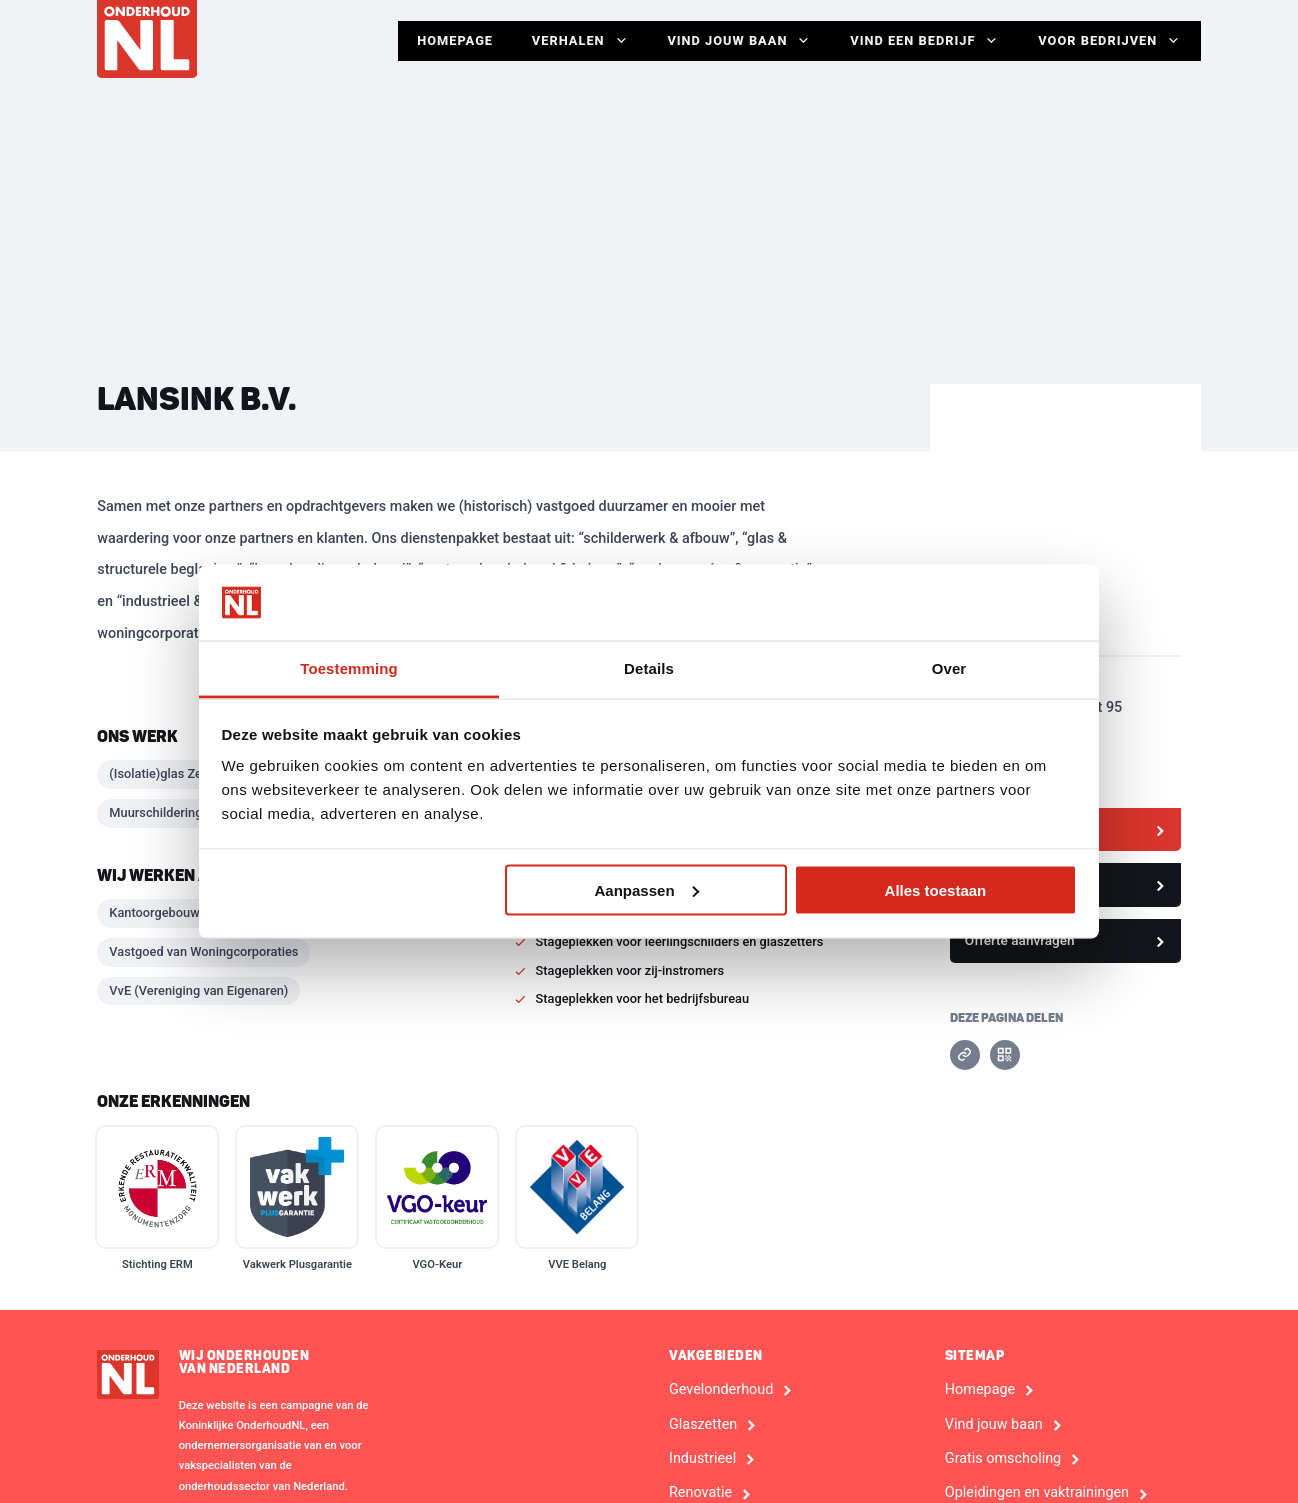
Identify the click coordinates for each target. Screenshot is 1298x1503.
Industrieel (702, 1459)
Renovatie (700, 1493)
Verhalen (576, 41)
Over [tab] (949, 668)
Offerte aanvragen (1020, 940)
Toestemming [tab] (349, 668)
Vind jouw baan (736, 41)
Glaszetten (703, 1425)
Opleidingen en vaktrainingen (1037, 1493)
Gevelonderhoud (721, 1390)
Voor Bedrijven (1109, 41)
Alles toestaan (936, 889)
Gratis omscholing (1003, 1459)
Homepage (450, 40)
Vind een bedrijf (922, 41)
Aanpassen (647, 889)
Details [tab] (649, 668)
